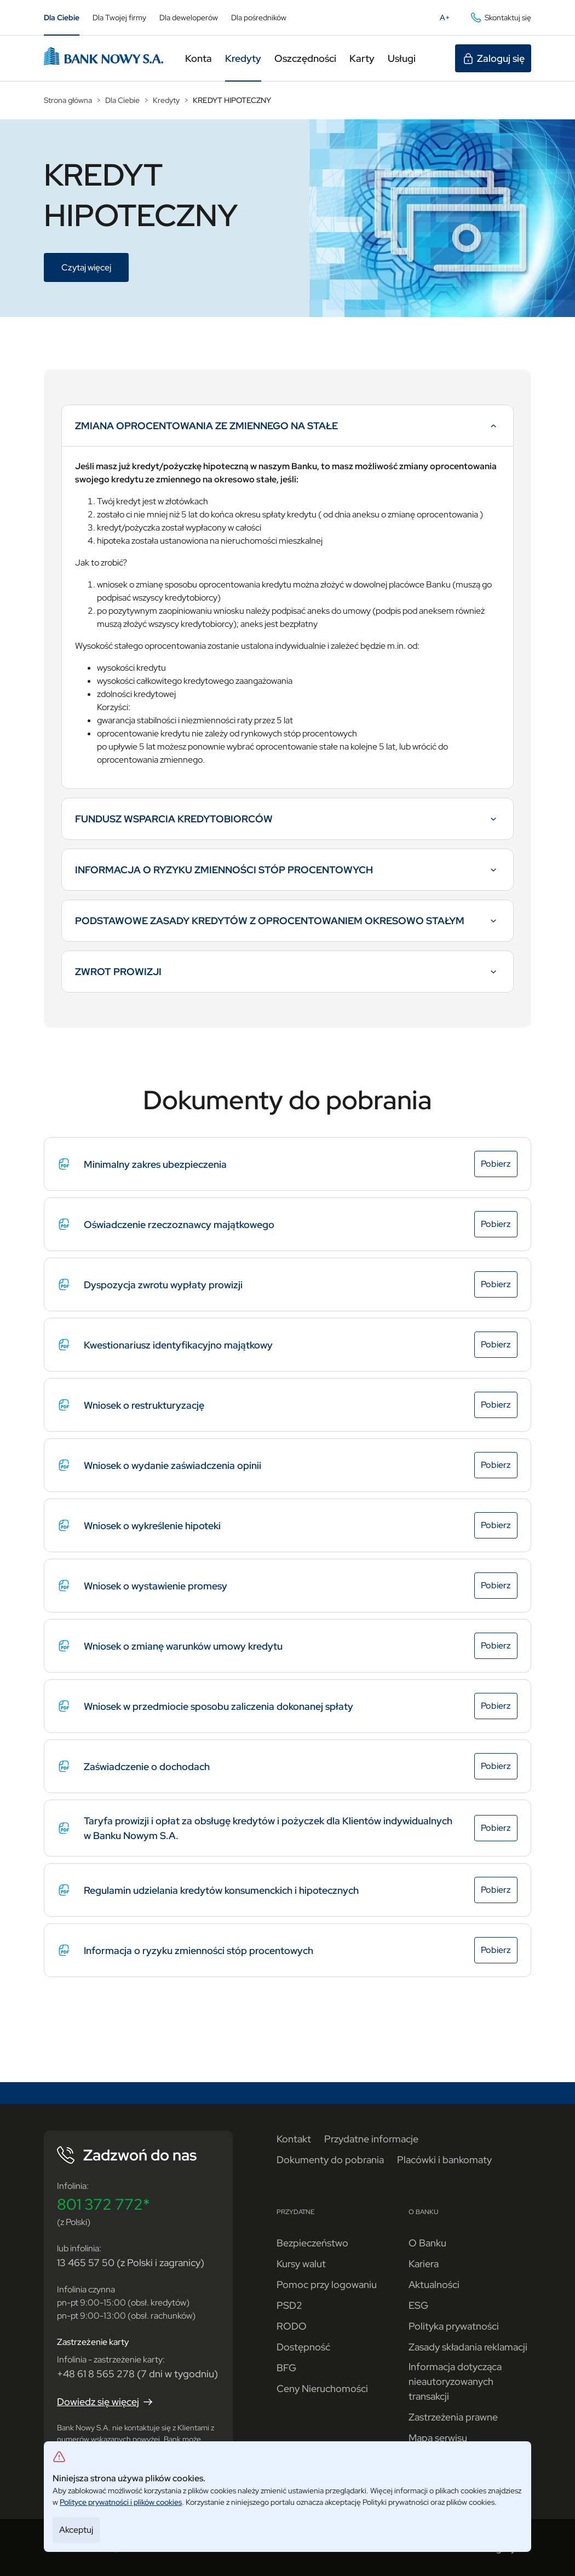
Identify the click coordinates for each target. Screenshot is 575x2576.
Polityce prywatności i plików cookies (121, 2502)
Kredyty (243, 58)
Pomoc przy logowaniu (327, 2284)
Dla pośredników (258, 17)
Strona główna (68, 100)
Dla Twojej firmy (119, 17)
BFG (286, 2367)
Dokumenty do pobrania (330, 2159)
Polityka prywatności (454, 2326)
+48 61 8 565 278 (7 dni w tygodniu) (137, 2373)
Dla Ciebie (61, 17)
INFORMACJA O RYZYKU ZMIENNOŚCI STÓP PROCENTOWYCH (287, 874)
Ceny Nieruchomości (322, 2388)
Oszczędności (305, 58)
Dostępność (303, 2347)
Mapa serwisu (438, 2437)
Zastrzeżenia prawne (453, 2417)
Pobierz (499, 1165)
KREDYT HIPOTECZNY (232, 100)
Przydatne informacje (371, 2139)
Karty (362, 58)
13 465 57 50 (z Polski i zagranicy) (130, 2262)
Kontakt (294, 2139)
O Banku (427, 2243)
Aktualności (434, 2284)
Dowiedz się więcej (105, 2401)
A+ (448, 19)
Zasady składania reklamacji (468, 2347)
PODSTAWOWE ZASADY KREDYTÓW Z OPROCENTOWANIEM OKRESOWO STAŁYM (287, 925)
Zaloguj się (493, 58)
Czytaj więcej (95, 269)
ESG (418, 2305)
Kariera (424, 2263)
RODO (292, 2326)
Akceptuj (76, 2529)
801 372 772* (103, 2204)
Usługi (402, 58)
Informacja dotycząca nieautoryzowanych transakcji (455, 2381)
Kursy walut (301, 2263)
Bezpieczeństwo (312, 2243)
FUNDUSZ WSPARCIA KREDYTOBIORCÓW (287, 823)
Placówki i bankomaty (444, 2159)
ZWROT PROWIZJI (287, 976)
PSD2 (289, 2305)
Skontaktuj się (500, 17)
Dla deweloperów (188, 17)
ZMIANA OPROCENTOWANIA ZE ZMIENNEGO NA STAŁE (287, 430)
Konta (198, 58)
